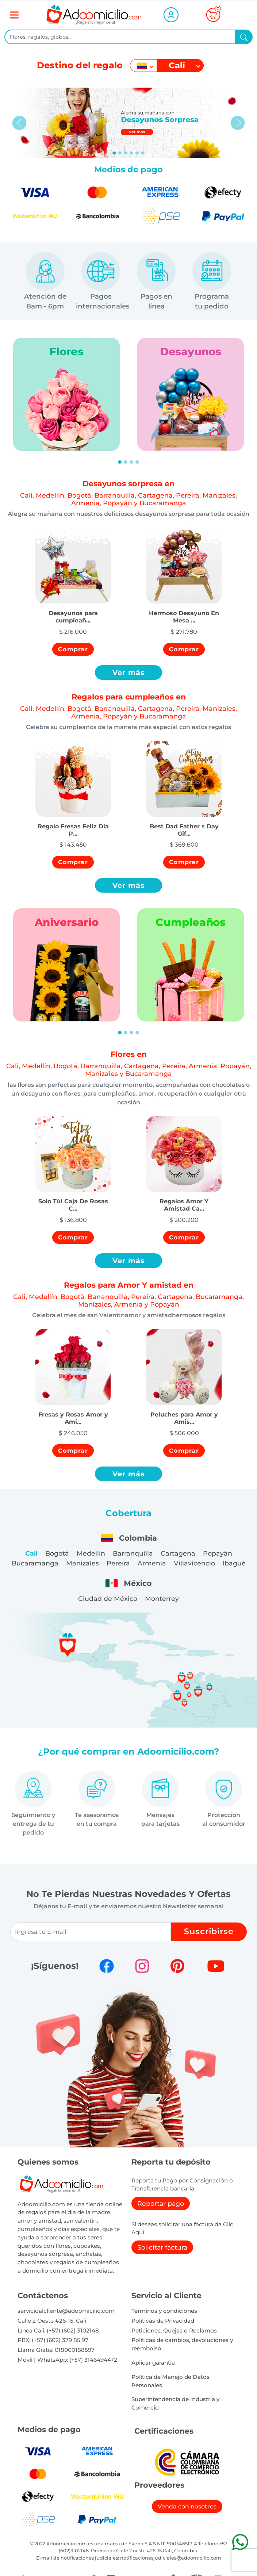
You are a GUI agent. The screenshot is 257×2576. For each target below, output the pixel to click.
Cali (31, 1553)
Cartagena (178, 1553)
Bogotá (57, 1553)
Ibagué (234, 1563)
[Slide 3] (131, 153)
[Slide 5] (143, 153)
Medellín (91, 1553)
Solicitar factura (162, 2247)
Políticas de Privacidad (162, 2320)
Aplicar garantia (153, 2362)
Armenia (152, 1563)
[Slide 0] (114, 153)
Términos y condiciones (164, 2310)
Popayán (217, 1553)
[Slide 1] (120, 153)
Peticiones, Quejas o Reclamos (174, 2330)
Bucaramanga (35, 1563)
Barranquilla (133, 1553)
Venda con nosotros (187, 2506)
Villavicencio (194, 1563)
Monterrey (162, 1598)
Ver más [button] (128, 672)
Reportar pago (160, 2203)
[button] (73, 608)
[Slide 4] (137, 153)
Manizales (82, 1563)
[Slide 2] (125, 153)
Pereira (118, 1563)
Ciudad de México (107, 1598)
